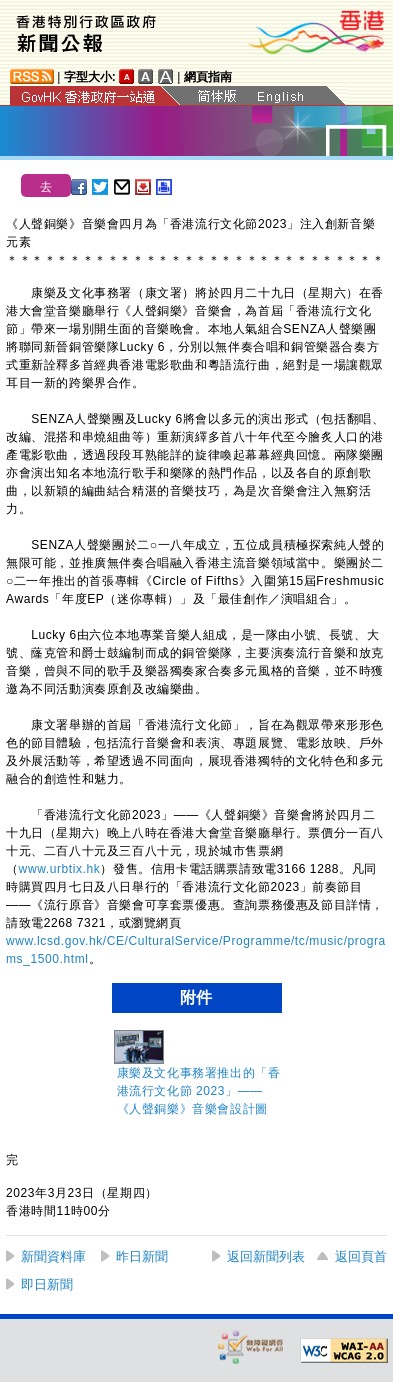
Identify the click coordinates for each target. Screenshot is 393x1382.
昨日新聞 (142, 1256)
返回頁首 (361, 1256)
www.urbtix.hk (60, 869)
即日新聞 (47, 1284)
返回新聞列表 (266, 1256)
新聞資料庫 (53, 1256)
